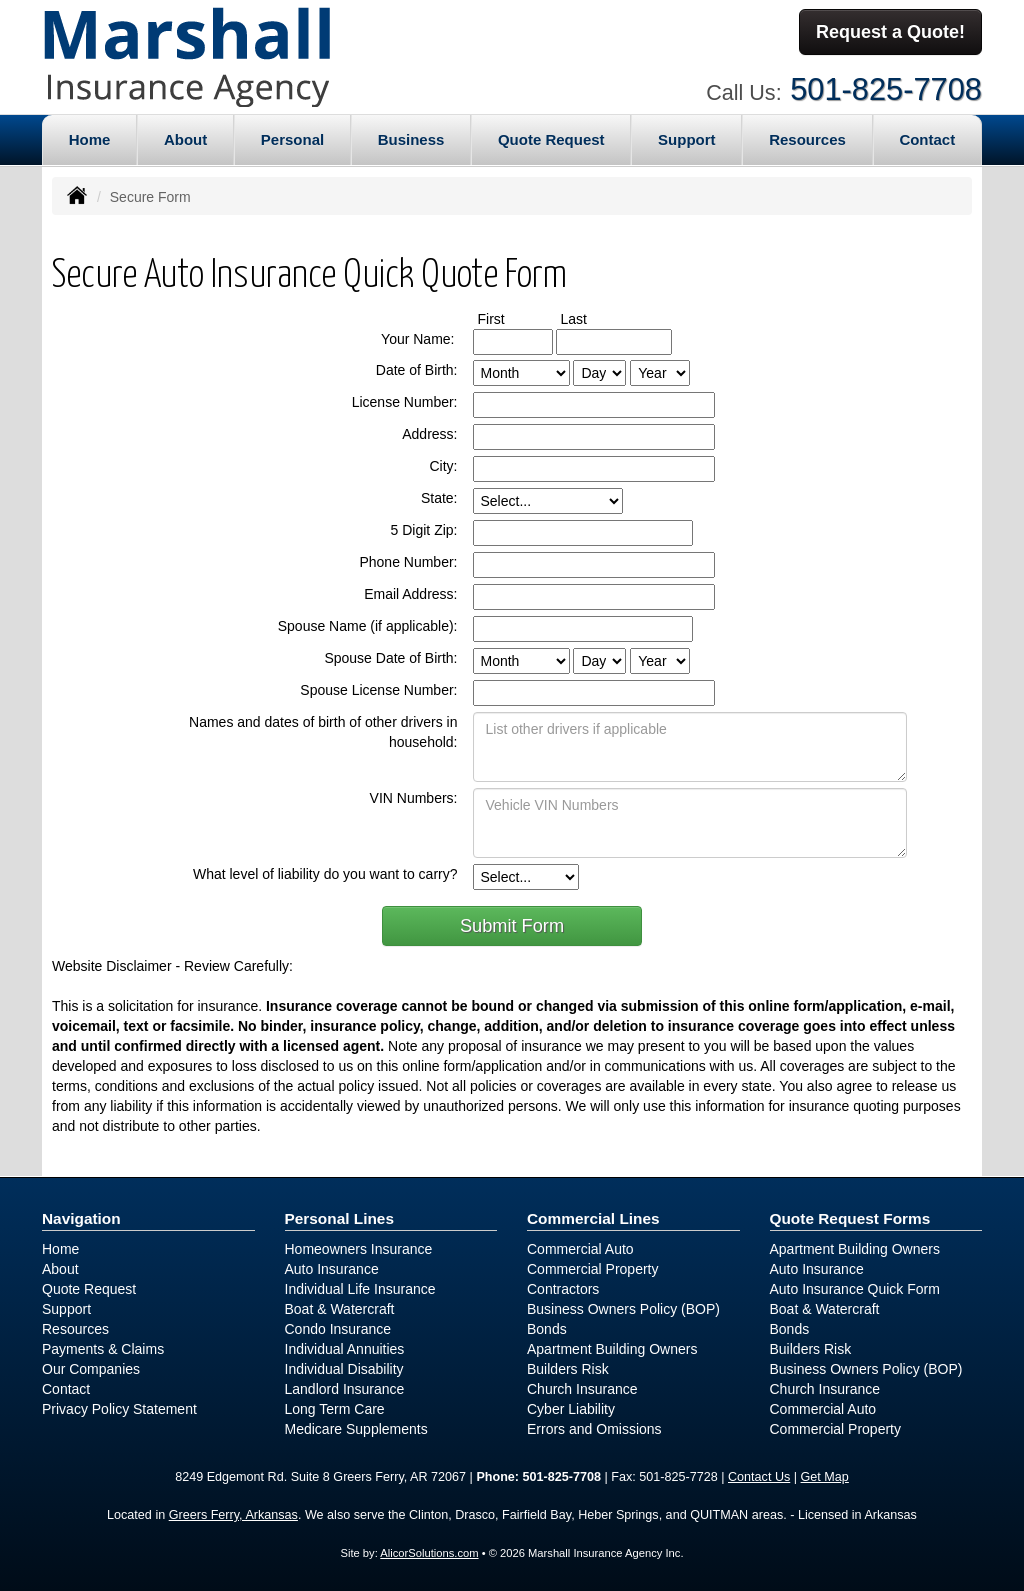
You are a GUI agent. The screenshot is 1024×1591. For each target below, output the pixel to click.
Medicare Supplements (356, 1429)
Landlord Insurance (345, 1389)
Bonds (547, 1329)
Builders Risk (568, 1369)
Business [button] (411, 139)
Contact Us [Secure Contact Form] (759, 1477)
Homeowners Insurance (359, 1249)
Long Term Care (335, 1409)
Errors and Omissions (594, 1429)
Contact (927, 139)
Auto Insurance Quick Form (855, 1289)
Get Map (825, 1477)
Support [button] (687, 139)
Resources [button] (807, 139)
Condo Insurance (338, 1329)
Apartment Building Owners (612, 1349)
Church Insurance (582, 1389)
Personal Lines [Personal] (340, 1218)
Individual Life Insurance (360, 1289)
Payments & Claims (103, 1349)
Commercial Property (592, 1269)
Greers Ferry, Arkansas (233, 1515)
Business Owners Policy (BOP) (623, 1309)
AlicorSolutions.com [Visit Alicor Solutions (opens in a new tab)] (429, 1553)
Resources (75, 1329)
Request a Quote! (890, 33)
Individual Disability (344, 1369)
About (185, 139)
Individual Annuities (345, 1349)
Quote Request (89, 1289)
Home (90, 139)
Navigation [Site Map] (81, 1218)
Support (66, 1309)
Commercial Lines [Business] (593, 1218)
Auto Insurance (332, 1269)
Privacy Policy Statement (119, 1409)
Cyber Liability (571, 1409)
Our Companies (91, 1369)
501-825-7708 (886, 87)
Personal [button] (292, 139)
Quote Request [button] (551, 139)
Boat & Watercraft (340, 1309)
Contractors (563, 1289)
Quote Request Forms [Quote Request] (850, 1218)
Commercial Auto (580, 1249)
